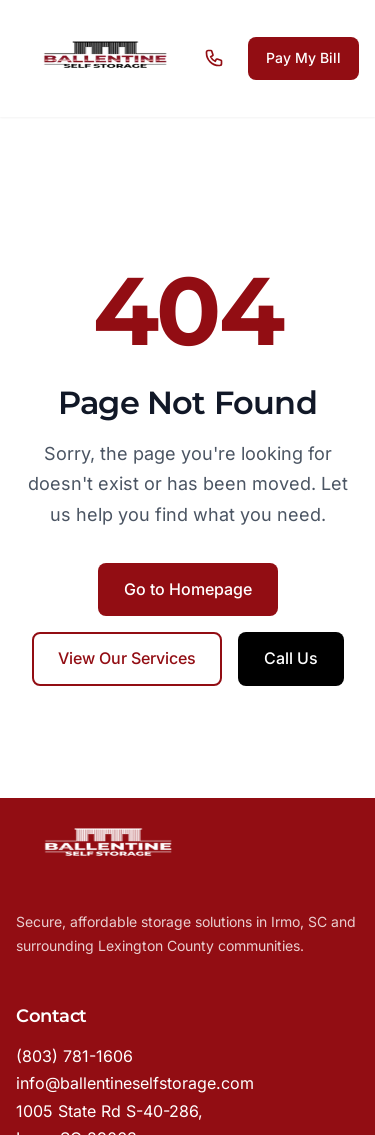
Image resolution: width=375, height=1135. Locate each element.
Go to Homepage (188, 589)
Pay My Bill (303, 57)
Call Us (291, 658)
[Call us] (218, 58)
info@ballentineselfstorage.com (135, 1083)
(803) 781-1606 (74, 1056)
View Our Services (127, 658)
